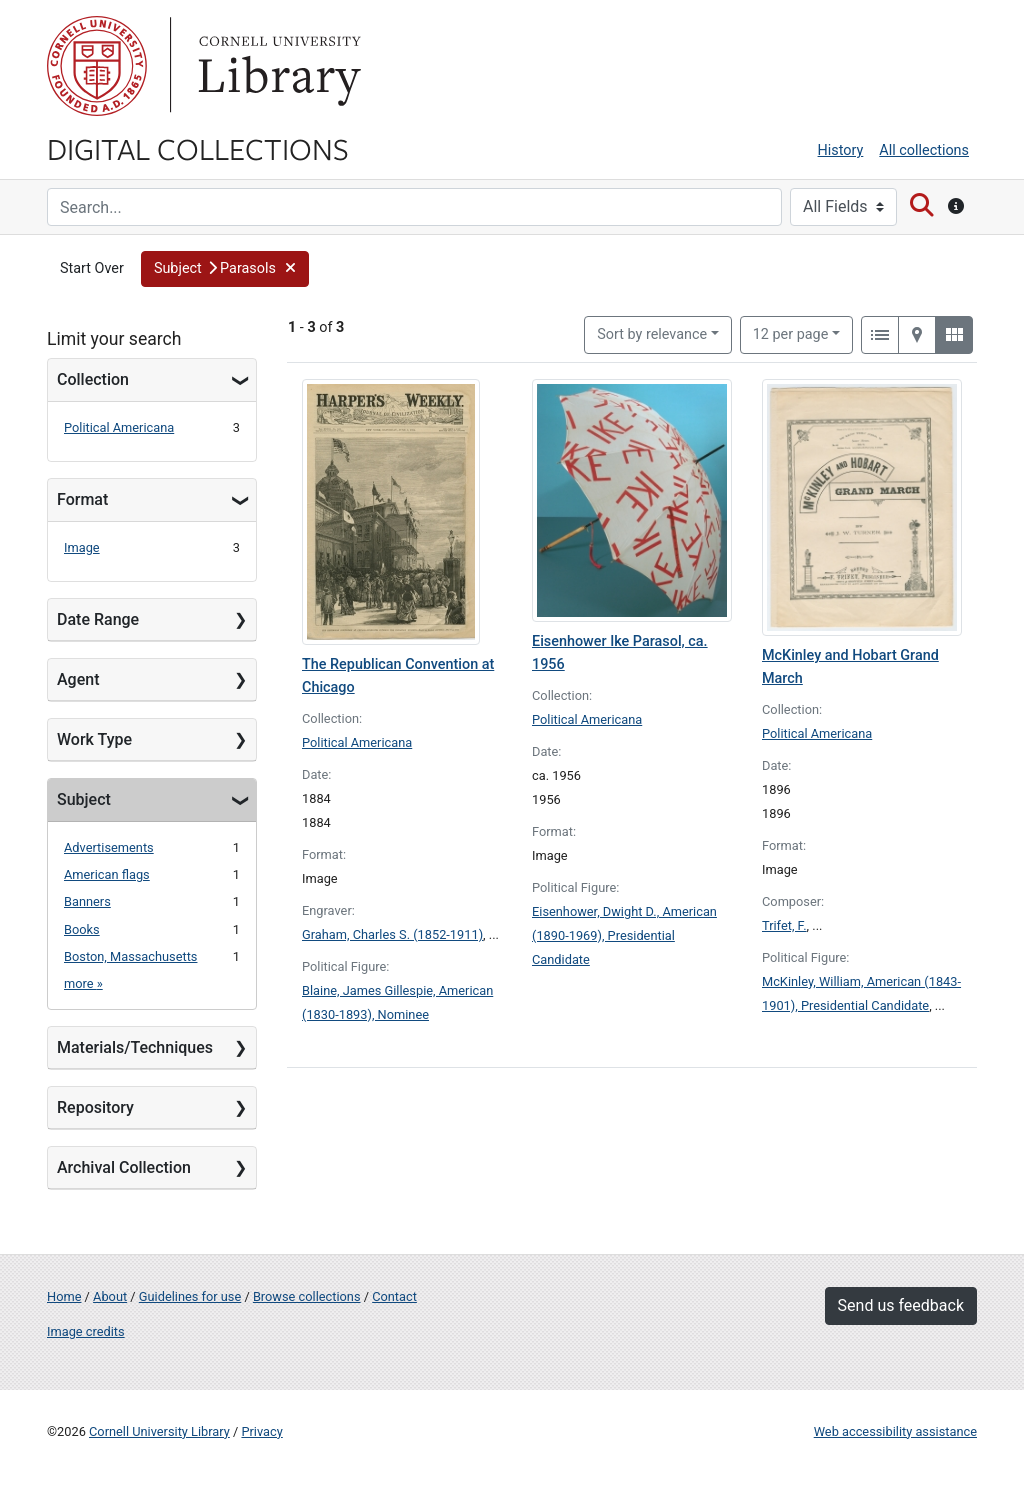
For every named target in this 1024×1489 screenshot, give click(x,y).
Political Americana (119, 427)
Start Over (92, 268)
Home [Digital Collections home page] (64, 1296)
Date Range (98, 619)
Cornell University (97, 66)
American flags (107, 874)
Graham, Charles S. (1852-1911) (392, 934)
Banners (87, 901)
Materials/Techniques (135, 1047)
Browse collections (307, 1296)
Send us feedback (901, 1305)
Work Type (94, 739)
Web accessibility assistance (895, 1431)
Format (82, 499)
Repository (95, 1107)
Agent (78, 679)
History (841, 150)
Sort (652, 334)
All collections (924, 150)
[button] (225, 269)
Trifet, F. (784, 925)
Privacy (261, 1431)
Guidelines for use (190, 1296)
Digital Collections (198, 148)
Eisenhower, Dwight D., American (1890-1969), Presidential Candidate (624, 935)
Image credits (86, 1331)
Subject (84, 799)
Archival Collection (124, 1167)
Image (82, 547)
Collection (93, 379)
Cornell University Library (159, 1431)
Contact (394, 1296)
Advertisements (109, 847)
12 (791, 333)
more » (83, 983)
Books (82, 929)
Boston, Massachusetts (130, 956)
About (110, 1296)
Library (277, 66)
